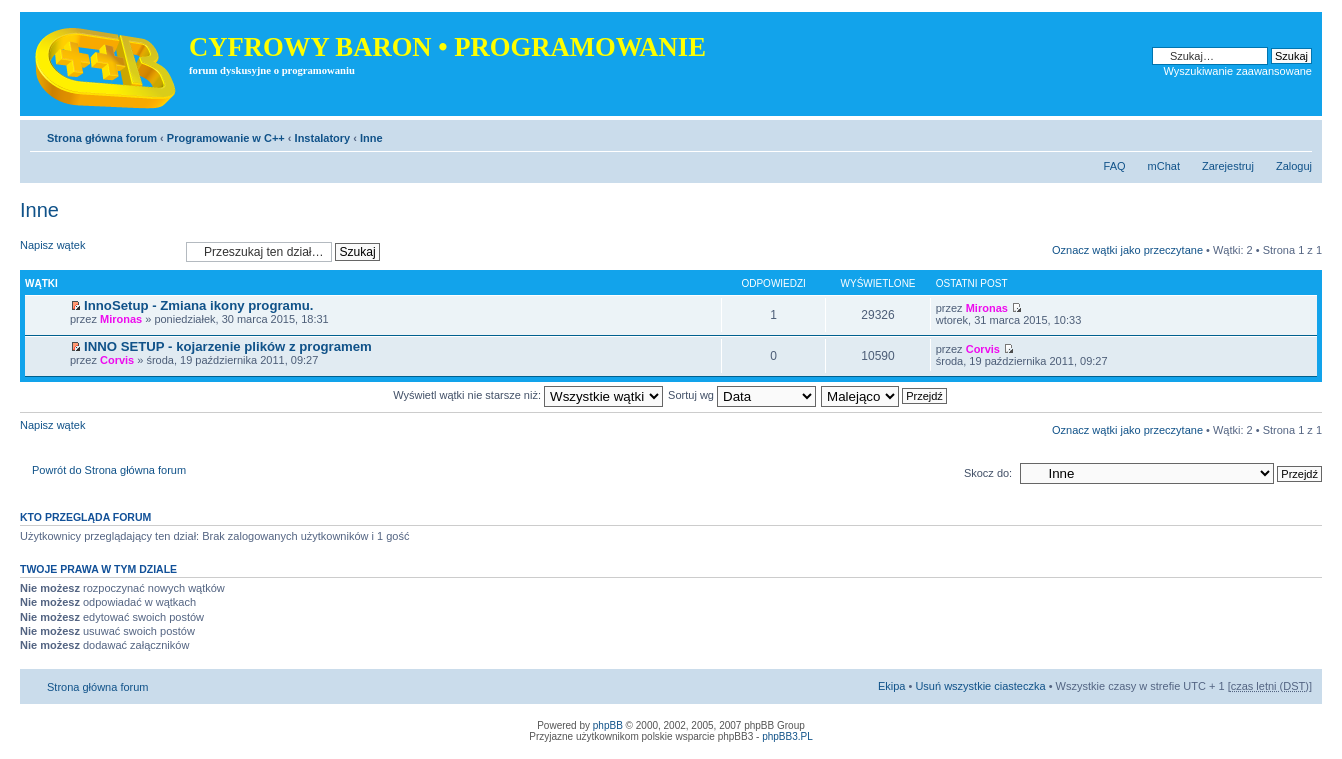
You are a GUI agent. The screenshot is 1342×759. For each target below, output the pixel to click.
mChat (1164, 166)
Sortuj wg (742, 395)
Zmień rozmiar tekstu (1297, 134)
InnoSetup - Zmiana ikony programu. (198, 305)
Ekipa (892, 686)
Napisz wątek (98, 251)
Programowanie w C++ (226, 138)
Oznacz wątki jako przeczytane (1127, 250)
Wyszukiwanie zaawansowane (1238, 71)
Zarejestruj (1228, 166)
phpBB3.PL (787, 736)
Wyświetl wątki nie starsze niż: (528, 395)
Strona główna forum (102, 138)
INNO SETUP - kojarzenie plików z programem (228, 346)
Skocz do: (988, 473)
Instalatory (323, 138)
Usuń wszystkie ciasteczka (980, 686)
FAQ (1115, 166)
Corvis (117, 360)
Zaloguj (1294, 166)
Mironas (121, 319)
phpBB (608, 725)
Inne (371, 138)
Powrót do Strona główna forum (109, 470)
